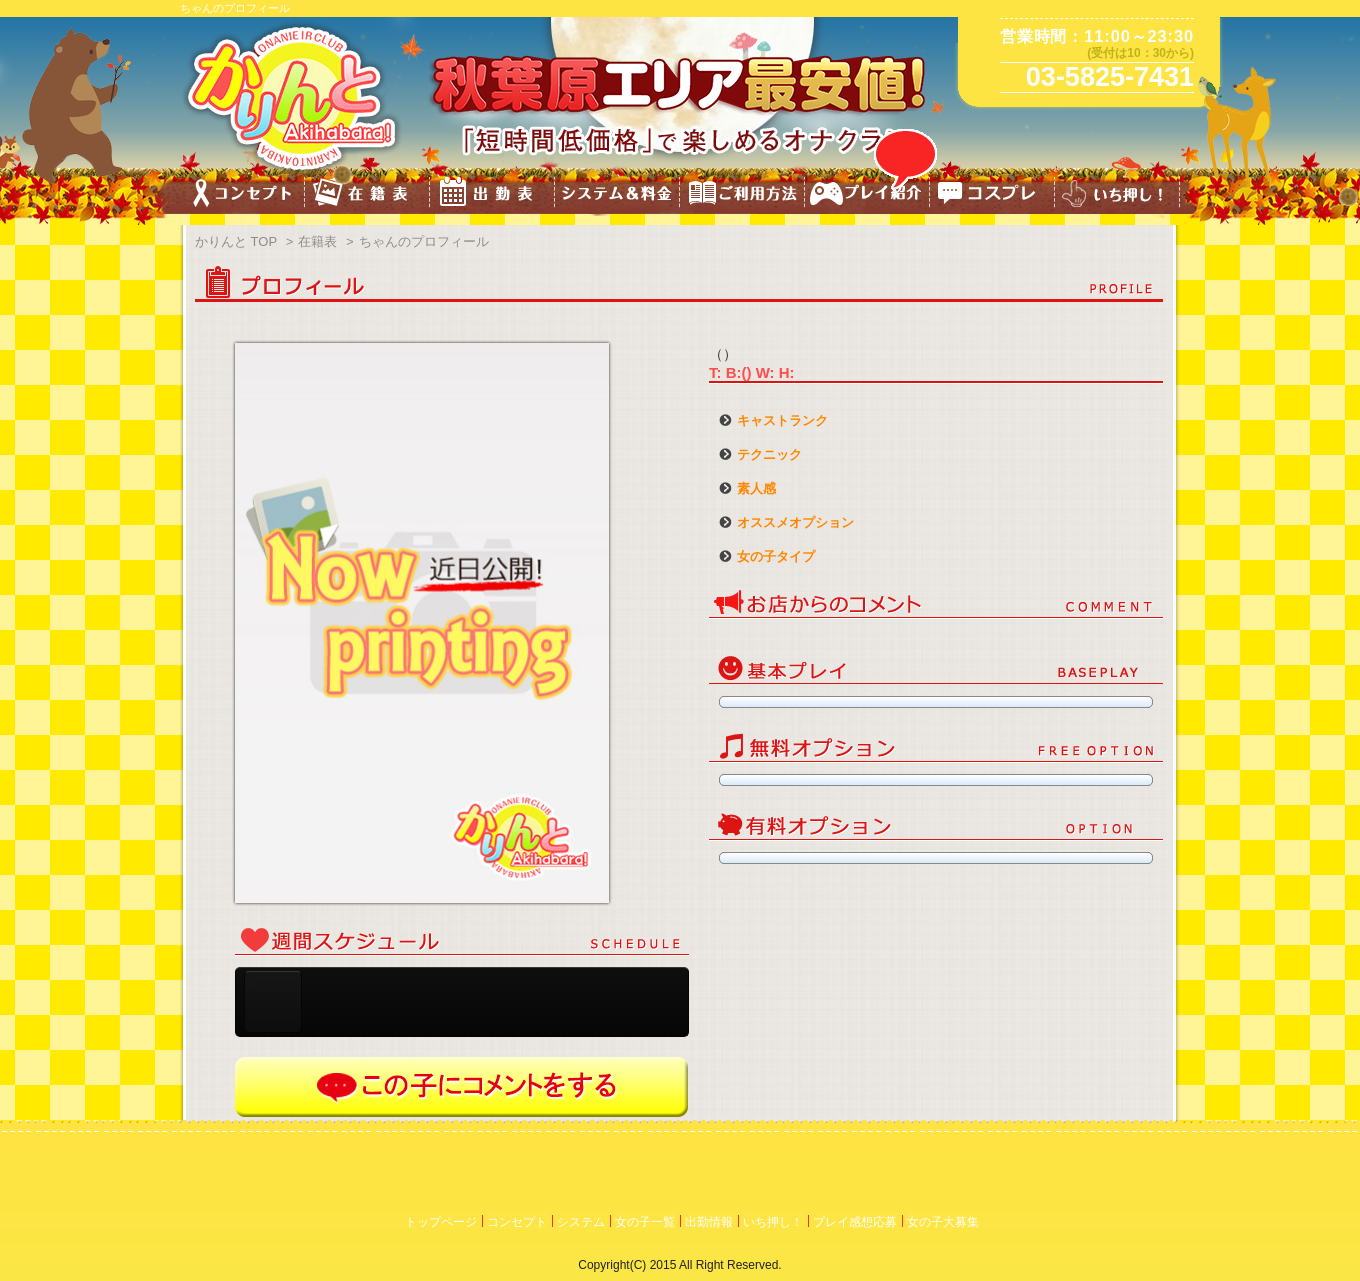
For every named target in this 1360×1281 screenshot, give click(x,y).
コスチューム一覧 (992, 195)
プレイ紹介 (867, 195)
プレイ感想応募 (855, 1222)
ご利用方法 (742, 195)
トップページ (441, 1222)
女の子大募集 (943, 1222)
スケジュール (492, 195)
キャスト (367, 195)
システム (581, 1222)
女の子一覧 (645, 1222)
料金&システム (617, 195)
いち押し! (1117, 195)
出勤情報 (709, 1222)
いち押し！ (773, 1222)
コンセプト (242, 195)
